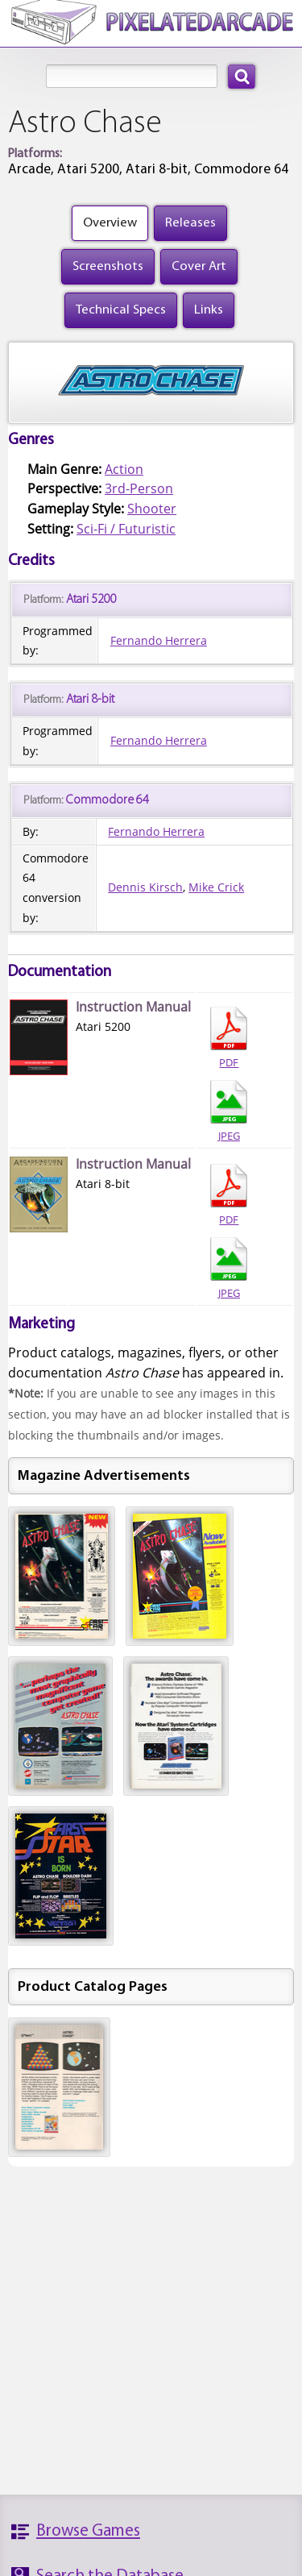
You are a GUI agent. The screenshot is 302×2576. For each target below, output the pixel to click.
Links (208, 310)
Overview (110, 223)
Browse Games (88, 2531)
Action (124, 469)
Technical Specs (121, 310)
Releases (190, 223)
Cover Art (199, 266)
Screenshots (107, 266)
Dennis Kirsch (145, 887)
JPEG (228, 1111)
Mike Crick (216, 887)
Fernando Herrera (158, 640)
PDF (228, 1038)
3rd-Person (139, 488)
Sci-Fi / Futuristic (126, 529)
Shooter (151, 508)
